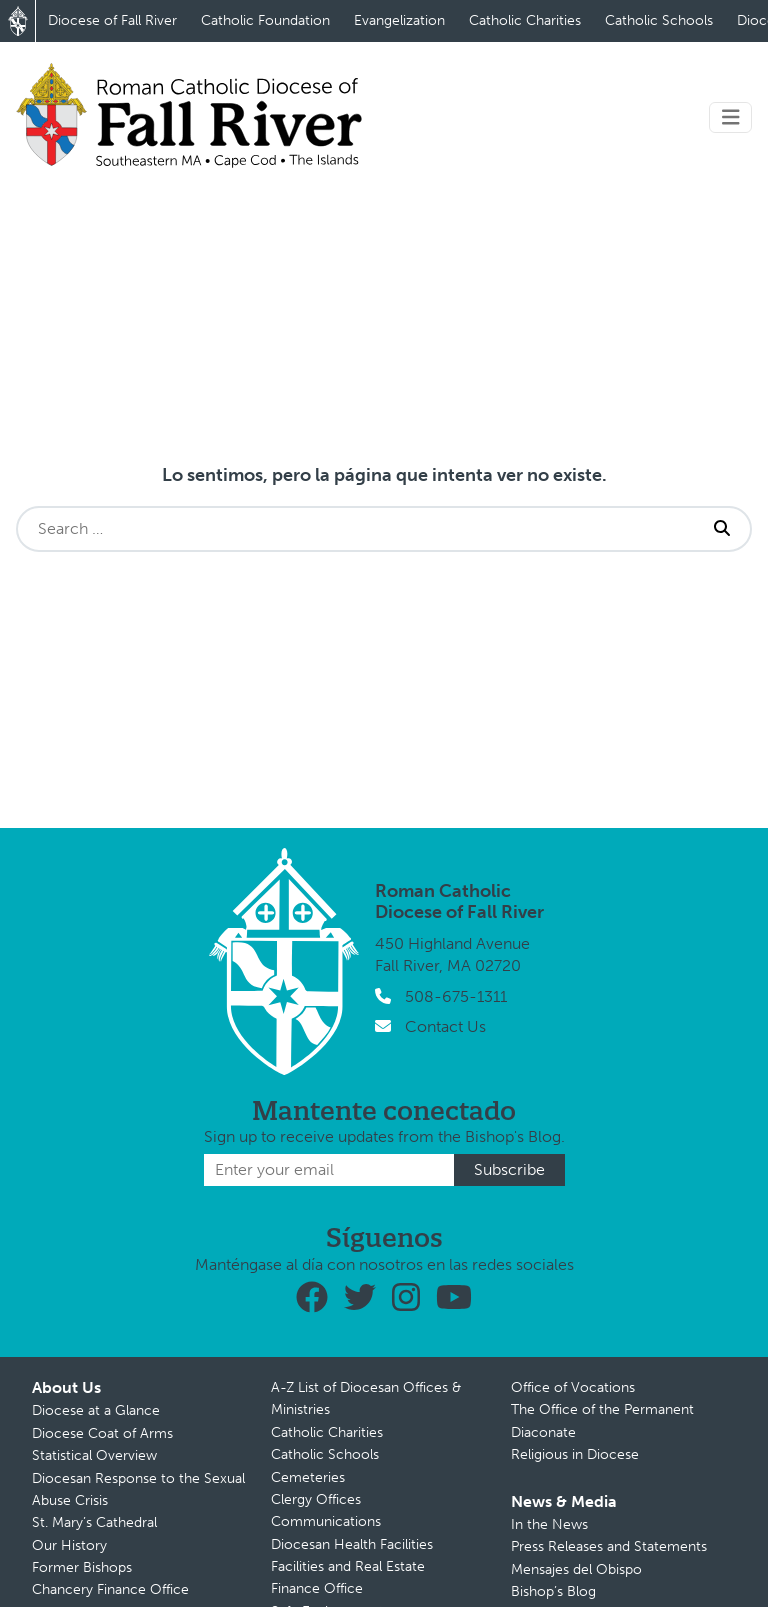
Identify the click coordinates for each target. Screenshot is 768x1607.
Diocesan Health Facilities (352, 1544)
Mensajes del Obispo (576, 1569)
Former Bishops (82, 1567)
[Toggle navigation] (731, 117)
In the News (549, 1524)
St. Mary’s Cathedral (94, 1522)
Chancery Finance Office (110, 1589)
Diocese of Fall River (112, 20)
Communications (326, 1521)
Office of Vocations (573, 1387)
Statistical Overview (94, 1455)
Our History (69, 1545)
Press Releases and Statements (609, 1546)
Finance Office (317, 1588)
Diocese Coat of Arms (102, 1433)
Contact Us (445, 1026)
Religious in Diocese (575, 1454)
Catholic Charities (525, 20)
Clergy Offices (316, 1499)
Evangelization (399, 20)
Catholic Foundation (265, 20)
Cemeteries (308, 1477)
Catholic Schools (659, 20)
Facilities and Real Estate (348, 1566)
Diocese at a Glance (96, 1410)
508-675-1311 (456, 996)
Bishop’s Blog (553, 1591)
